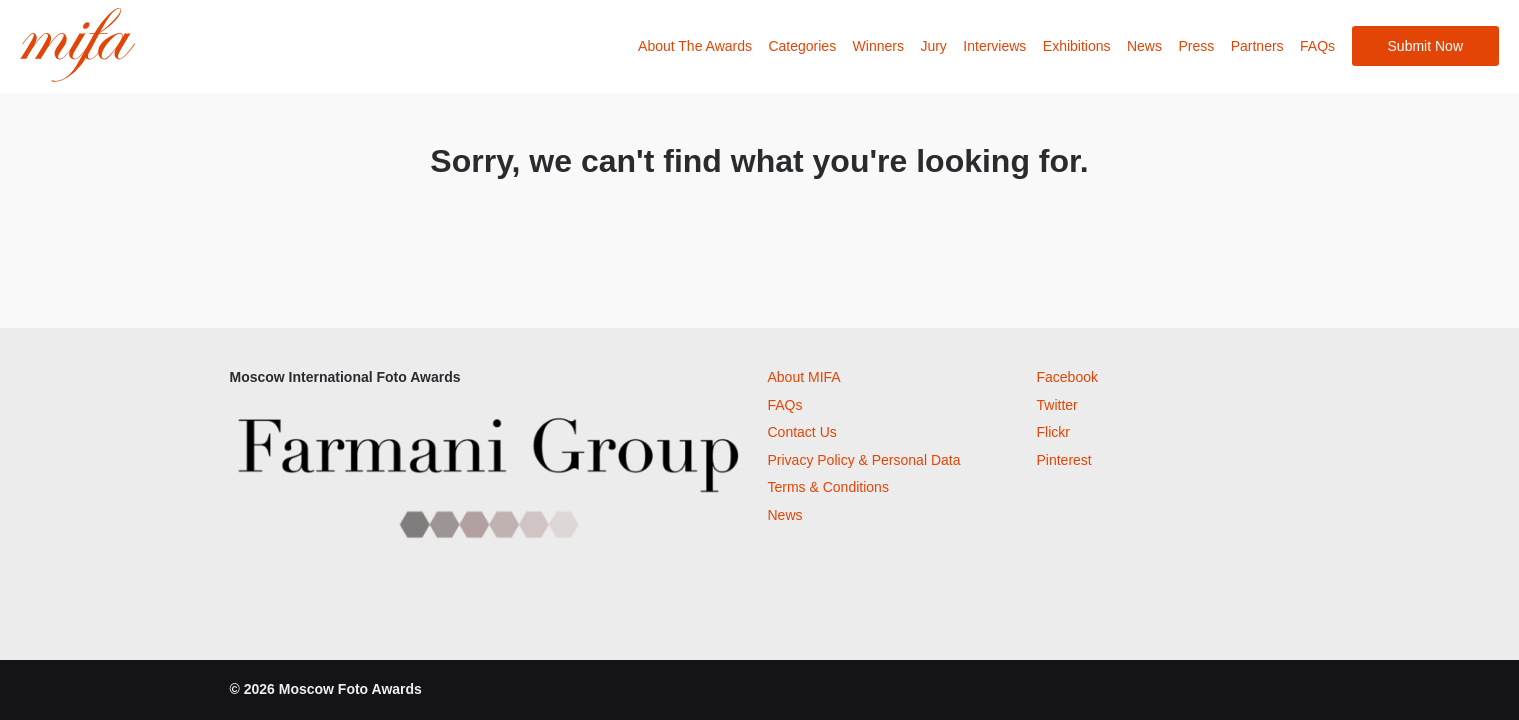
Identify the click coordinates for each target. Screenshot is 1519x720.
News (1144, 46)
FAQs (1317, 46)
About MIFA (804, 377)
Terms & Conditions (828, 487)
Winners (878, 46)
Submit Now (1425, 46)
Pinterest (1064, 460)
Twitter (1057, 405)
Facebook (1067, 377)
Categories (802, 46)
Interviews (994, 46)
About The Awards (695, 46)
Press (1196, 46)
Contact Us (802, 432)
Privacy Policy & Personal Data (864, 460)
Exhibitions (1077, 46)
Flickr (1053, 432)
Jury (933, 46)
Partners (1257, 46)
